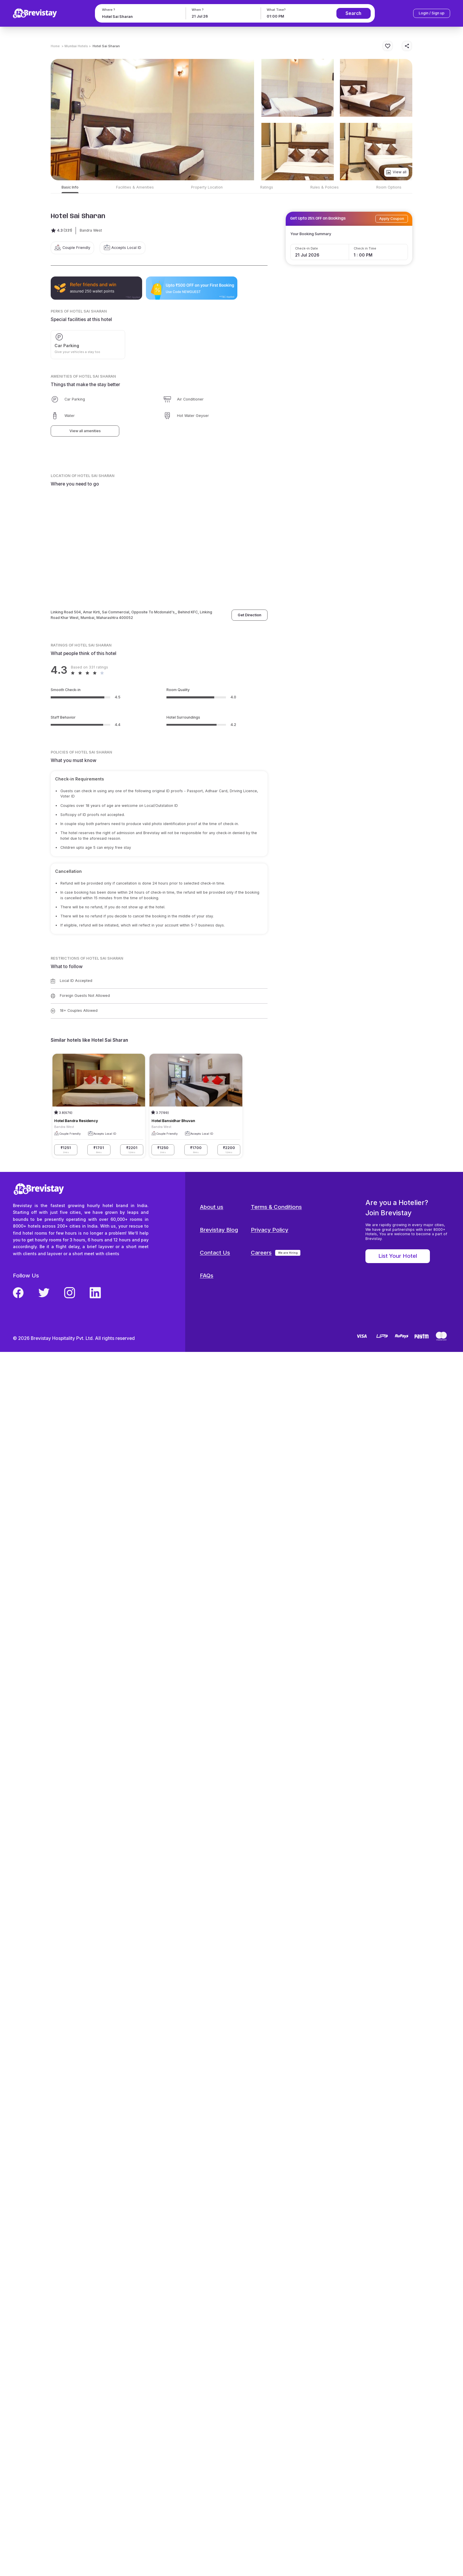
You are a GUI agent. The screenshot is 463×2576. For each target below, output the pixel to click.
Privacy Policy (269, 1229)
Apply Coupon (391, 218)
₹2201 (131, 1150)
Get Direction (249, 615)
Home (55, 46)
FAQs (206, 1275)
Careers (261, 1252)
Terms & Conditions (276, 1207)
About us (211, 1207)
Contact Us (215, 1252)
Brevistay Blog (219, 1229)
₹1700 (196, 1150)
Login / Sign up (432, 13)
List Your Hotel (397, 1256)
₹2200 (229, 1150)
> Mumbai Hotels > (76, 46)
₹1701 (99, 1150)
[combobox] (139, 16)
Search (353, 13)
